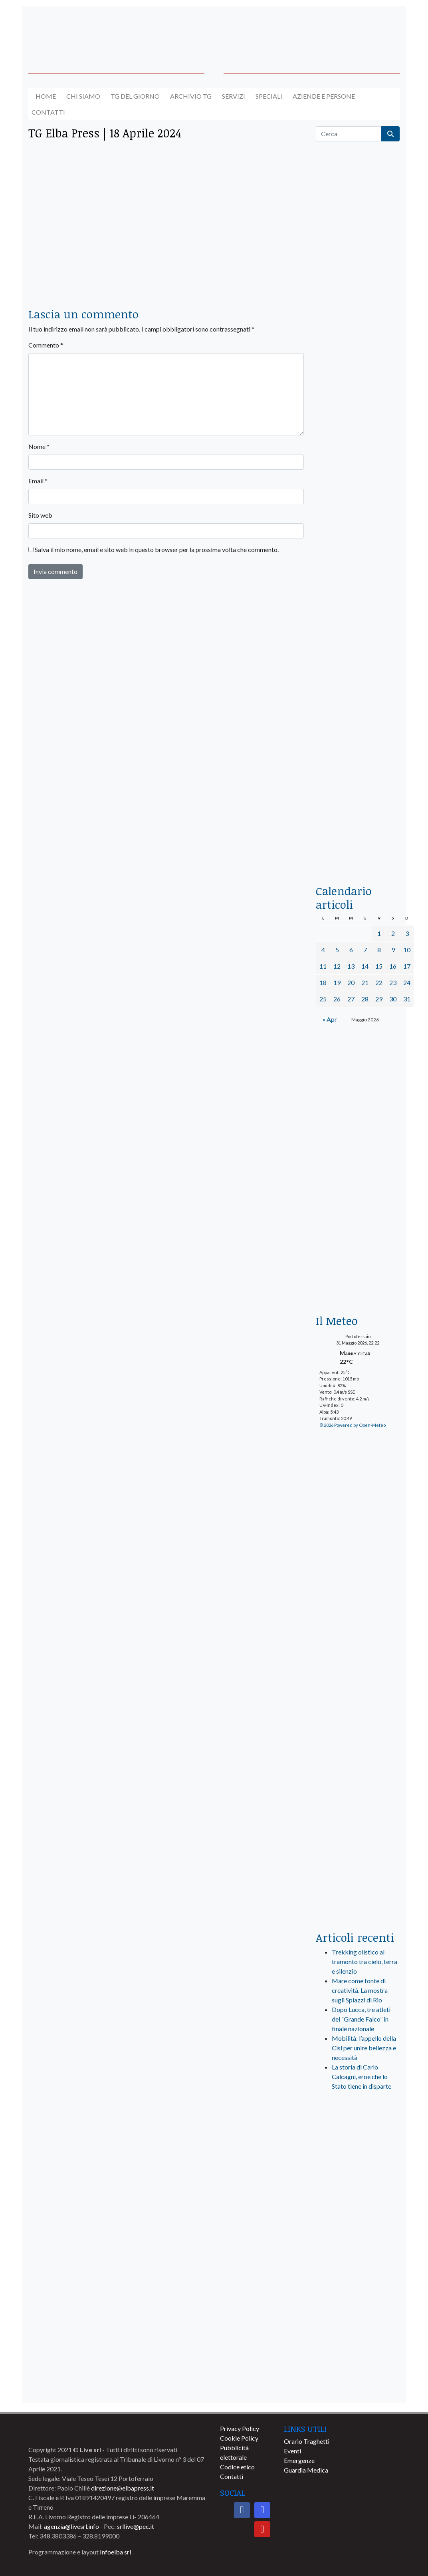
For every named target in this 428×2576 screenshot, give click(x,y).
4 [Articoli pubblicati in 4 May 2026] (323, 949)
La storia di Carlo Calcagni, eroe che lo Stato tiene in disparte (361, 2076)
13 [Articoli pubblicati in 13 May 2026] (351, 966)
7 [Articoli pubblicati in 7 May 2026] (365, 949)
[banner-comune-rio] (358, 2357)
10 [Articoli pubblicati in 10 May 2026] (406, 949)
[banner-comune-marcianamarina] (358, 2210)
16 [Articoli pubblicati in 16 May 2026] (392, 966)
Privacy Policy (239, 2428)
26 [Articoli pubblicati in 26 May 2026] (337, 999)
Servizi (233, 96)
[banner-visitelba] (358, 2180)
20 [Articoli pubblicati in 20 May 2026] (351, 982)
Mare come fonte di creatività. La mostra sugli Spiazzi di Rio (360, 1990)
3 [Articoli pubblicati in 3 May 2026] (407, 933)
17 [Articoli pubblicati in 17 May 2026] (406, 966)
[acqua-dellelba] (358, 847)
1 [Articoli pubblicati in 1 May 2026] (379, 933)
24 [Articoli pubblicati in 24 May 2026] (406, 982)
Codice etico (237, 2467)
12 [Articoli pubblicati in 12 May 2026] (337, 966)
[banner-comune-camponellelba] (358, 2387)
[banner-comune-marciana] (358, 2239)
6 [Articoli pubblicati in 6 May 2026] (351, 949)
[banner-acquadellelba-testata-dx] (358, 29)
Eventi (292, 2451)
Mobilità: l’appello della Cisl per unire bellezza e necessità (364, 2047)
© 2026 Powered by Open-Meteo (352, 1425)
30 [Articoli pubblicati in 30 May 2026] (392, 999)
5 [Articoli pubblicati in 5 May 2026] (337, 949)
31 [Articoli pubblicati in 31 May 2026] (406, 999)
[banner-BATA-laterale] (358, 1072)
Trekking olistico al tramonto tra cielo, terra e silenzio (364, 1961)
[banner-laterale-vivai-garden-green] (358, 1791)
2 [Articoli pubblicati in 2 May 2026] (393, 933)
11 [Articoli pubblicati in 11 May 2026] (323, 966)
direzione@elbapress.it (122, 2488)
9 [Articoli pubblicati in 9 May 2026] (393, 949)
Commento (45, 345)
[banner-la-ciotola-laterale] (358, 616)
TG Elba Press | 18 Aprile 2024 (104, 133)
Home (46, 96)
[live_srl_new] (358, 2131)
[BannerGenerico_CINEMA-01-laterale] (358, 464)
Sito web (40, 515)
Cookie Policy (239, 2438)
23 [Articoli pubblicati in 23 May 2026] (392, 982)
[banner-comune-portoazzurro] (358, 2298)
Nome (39, 446)
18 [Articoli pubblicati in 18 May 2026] (323, 982)
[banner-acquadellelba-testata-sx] (70, 29)
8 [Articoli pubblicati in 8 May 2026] (379, 949)
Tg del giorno (135, 96)
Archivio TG (191, 96)
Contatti (48, 112)
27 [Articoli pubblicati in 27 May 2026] (351, 999)
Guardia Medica (306, 2470)
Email (38, 481)
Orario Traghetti (306, 2441)
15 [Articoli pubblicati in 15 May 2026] (378, 966)
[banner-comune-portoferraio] (358, 2328)
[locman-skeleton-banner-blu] (358, 767)
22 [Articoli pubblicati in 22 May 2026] (378, 982)
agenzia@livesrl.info (71, 2526)
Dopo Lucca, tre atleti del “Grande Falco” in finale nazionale (361, 2019)
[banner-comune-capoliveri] (358, 2269)
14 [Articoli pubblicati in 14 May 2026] (365, 966)
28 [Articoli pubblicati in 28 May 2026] (365, 999)
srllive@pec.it (135, 2526)
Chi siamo (83, 96)
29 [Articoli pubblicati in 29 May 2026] (378, 999)
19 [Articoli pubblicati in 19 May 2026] (337, 982)
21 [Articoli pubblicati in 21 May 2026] (365, 982)
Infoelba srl (115, 2552)
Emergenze (299, 2460)
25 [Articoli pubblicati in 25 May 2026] (323, 999)
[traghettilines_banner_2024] (358, 314)
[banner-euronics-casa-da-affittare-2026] (358, 1176)
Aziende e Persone (324, 96)
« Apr (330, 1019)
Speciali (269, 96)
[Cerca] (349, 133)
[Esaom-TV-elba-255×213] (358, 1277)
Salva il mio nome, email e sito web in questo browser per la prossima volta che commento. (157, 549)
